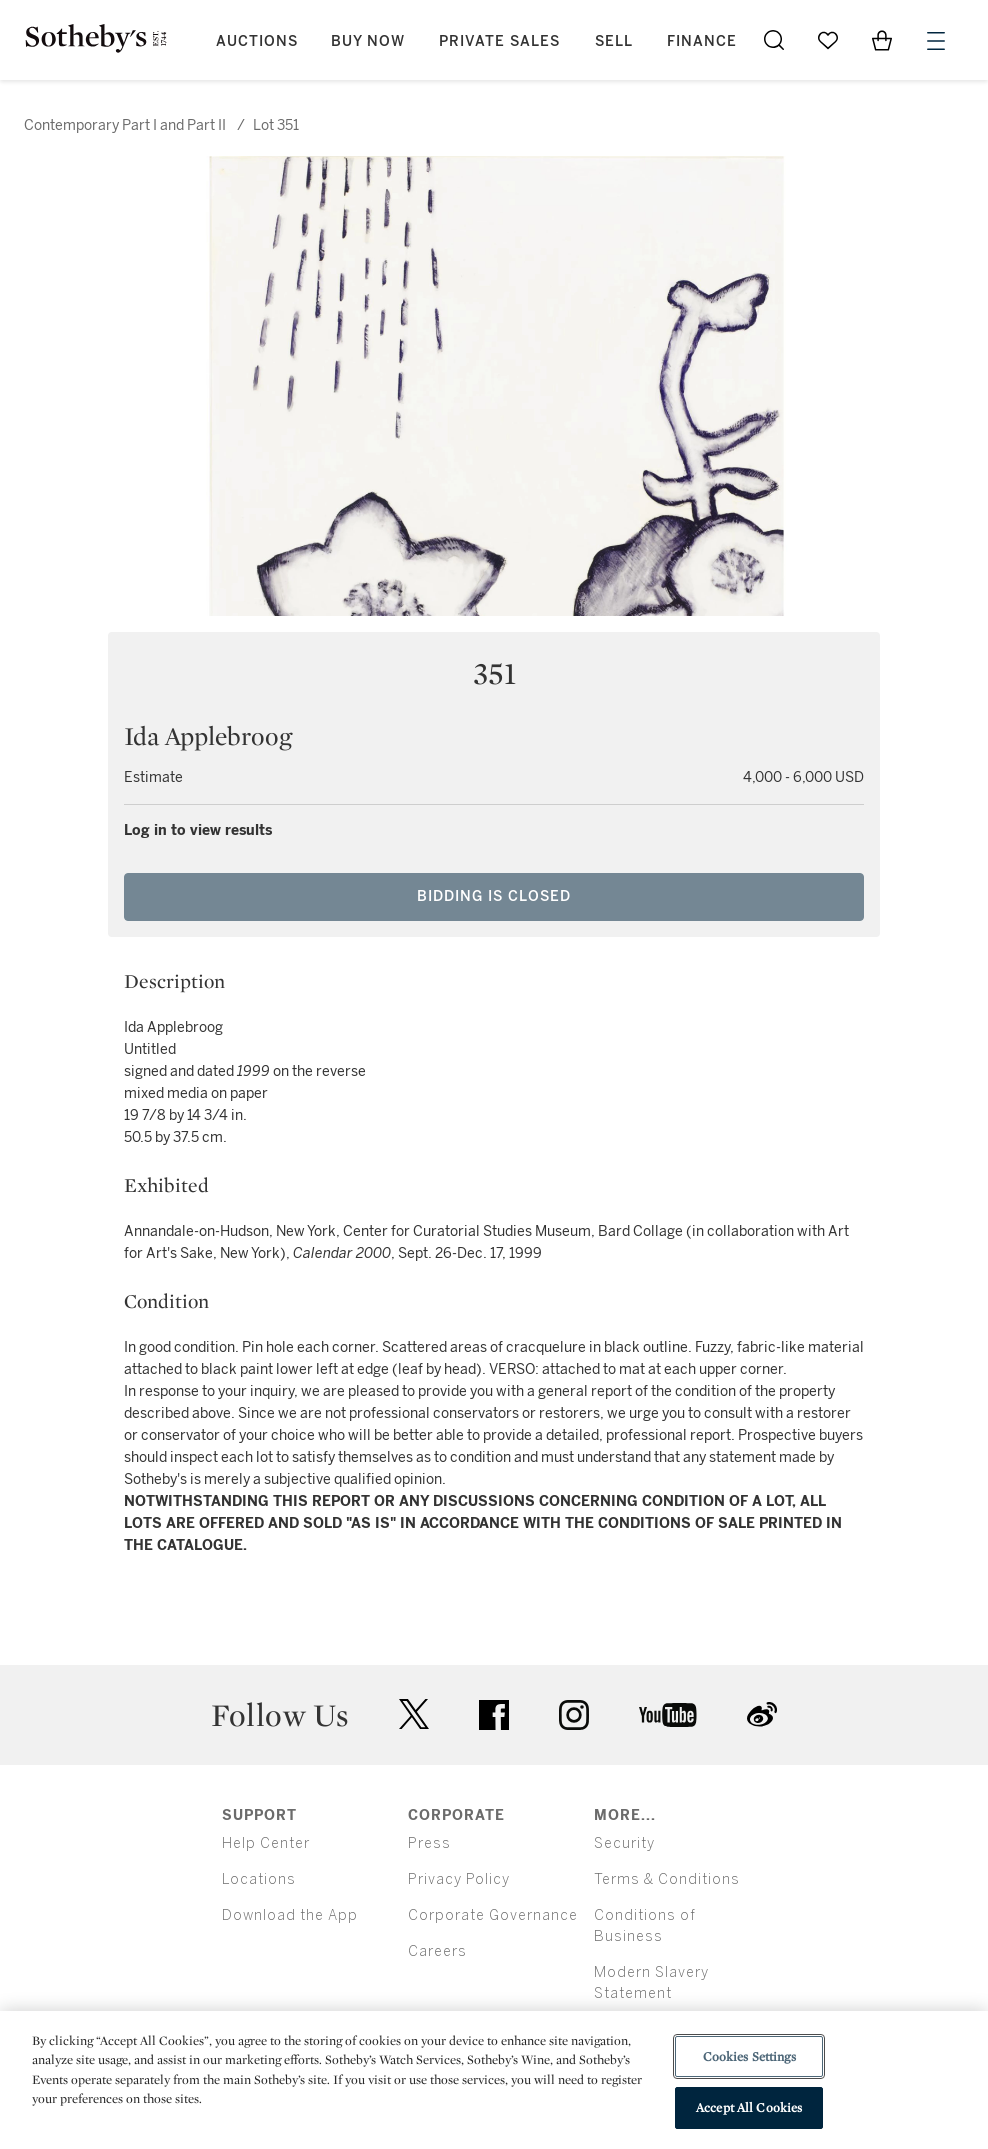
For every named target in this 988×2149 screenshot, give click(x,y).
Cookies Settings (749, 2056)
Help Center (266, 1843)
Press (429, 1843)
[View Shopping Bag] (882, 40)
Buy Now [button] (368, 41)
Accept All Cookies (749, 2107)
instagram (574, 1715)
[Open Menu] (936, 41)
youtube (668, 1715)
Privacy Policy (459, 1879)
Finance (702, 41)
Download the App (290, 1915)
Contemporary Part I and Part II (126, 125)
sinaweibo (762, 1714)
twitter (414, 1714)
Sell (614, 41)
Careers (437, 1951)
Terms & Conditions (667, 1879)
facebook (494, 1715)
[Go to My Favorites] (828, 40)
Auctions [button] (257, 41)
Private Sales (499, 41)
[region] (494, 2080)
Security (624, 1843)
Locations (259, 1879)
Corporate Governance (493, 1915)
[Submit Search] (774, 40)
